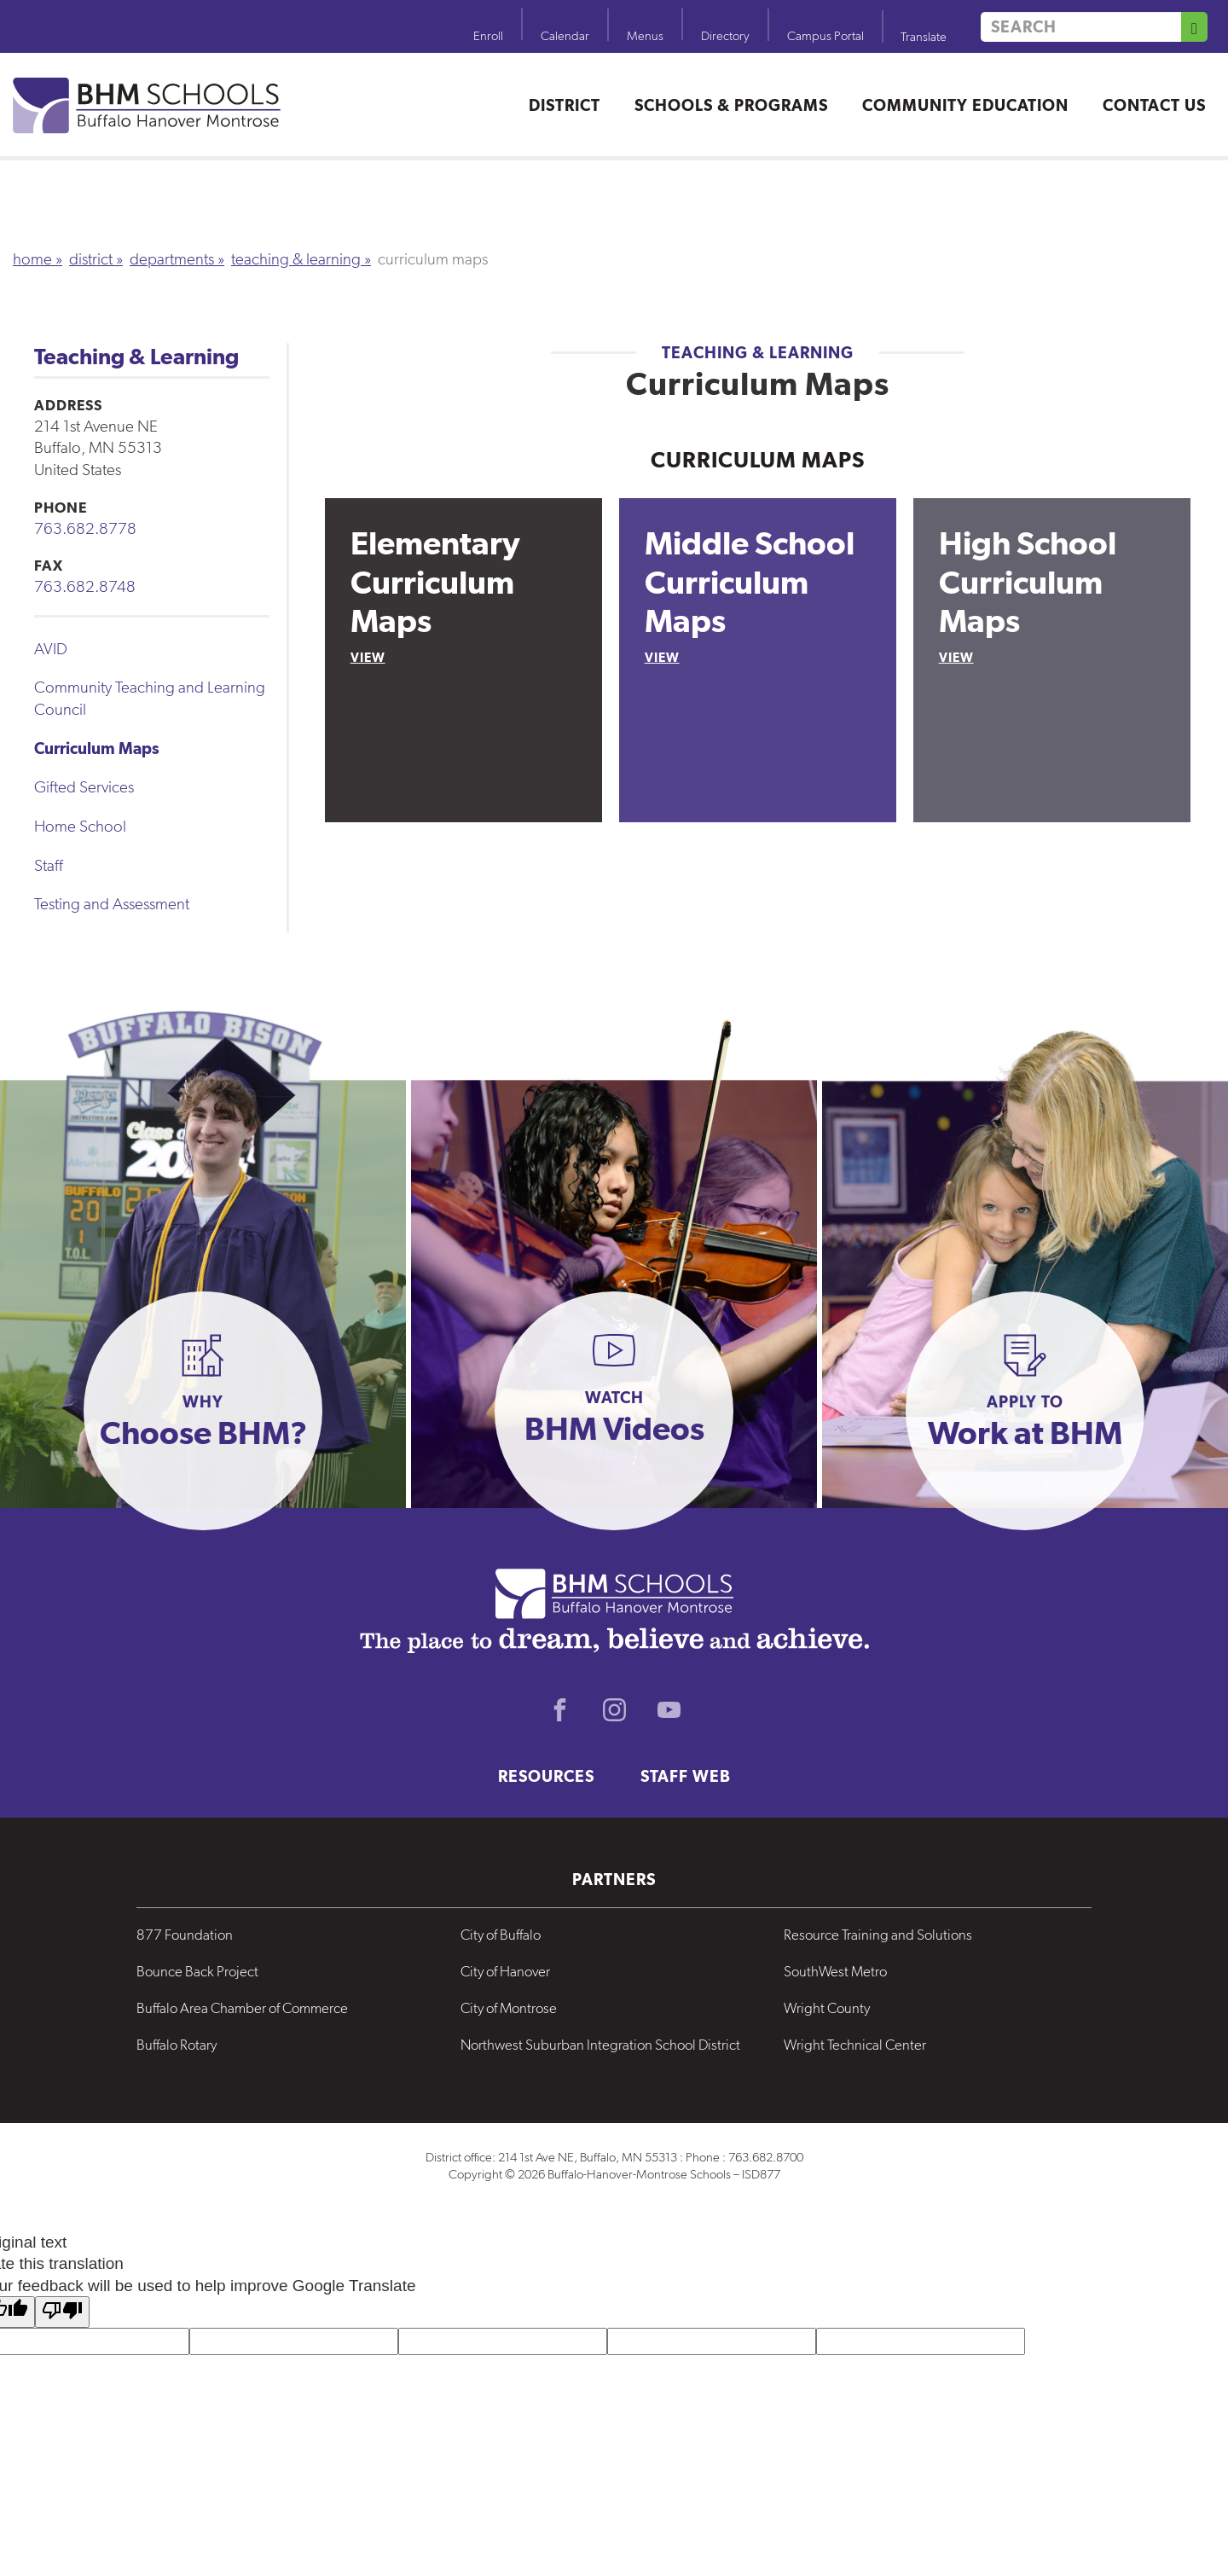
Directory (725, 36)
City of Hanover (505, 1971)
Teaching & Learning (296, 259)
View (367, 657)
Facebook (559, 1709)
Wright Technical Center (855, 2044)
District (564, 105)
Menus (645, 36)
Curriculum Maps (96, 748)
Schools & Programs (731, 105)
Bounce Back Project (197, 1971)
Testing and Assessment (111, 904)
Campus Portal (825, 36)
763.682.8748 (85, 586)
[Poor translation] (62, 2312)
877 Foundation (184, 1934)
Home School (80, 826)
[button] (203, 1410)
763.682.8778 (85, 528)
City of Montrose (508, 2007)
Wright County (827, 2007)
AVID (50, 649)
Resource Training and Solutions (878, 1934)
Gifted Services (84, 787)
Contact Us (1154, 105)
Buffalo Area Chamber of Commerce (242, 2007)
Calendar (565, 36)
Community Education (965, 105)
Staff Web (685, 1776)
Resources (546, 1776)
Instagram (614, 1709)
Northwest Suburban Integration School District (600, 2044)
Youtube (669, 1709)
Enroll (488, 36)
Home (32, 259)
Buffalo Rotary (176, 2044)
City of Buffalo (500, 1934)
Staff (48, 865)
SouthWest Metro (835, 1971)
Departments (172, 259)
